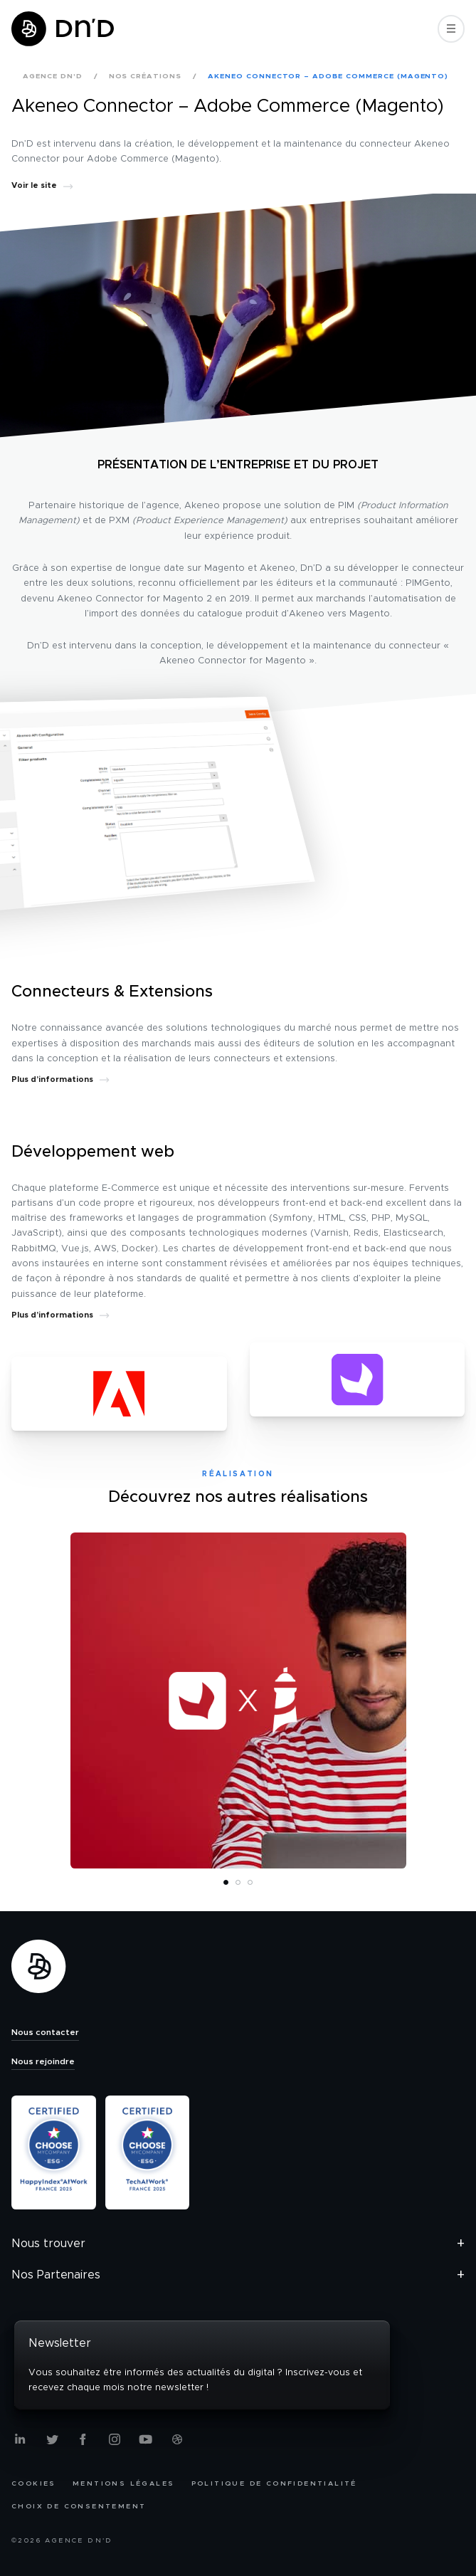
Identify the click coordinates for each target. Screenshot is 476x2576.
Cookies (33, 2483)
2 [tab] (239, 1883)
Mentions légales (123, 2483)
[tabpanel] (238, 1700)
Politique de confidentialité (274, 2483)
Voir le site (42, 185)
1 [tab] (227, 1883)
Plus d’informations (60, 1079)
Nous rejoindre (43, 2061)
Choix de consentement (78, 2506)
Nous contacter (45, 2032)
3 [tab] (251, 1883)
